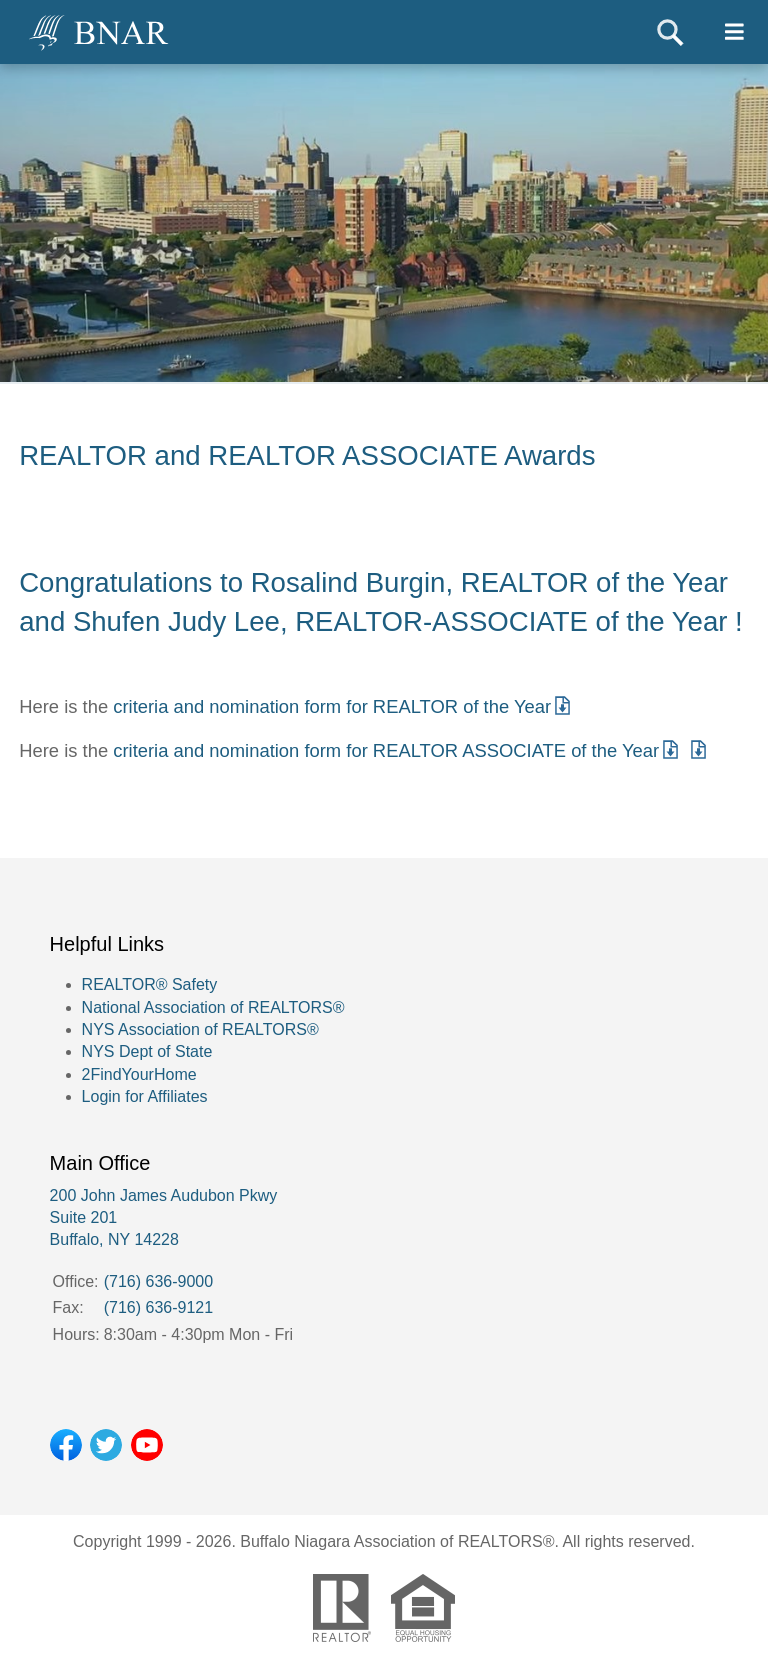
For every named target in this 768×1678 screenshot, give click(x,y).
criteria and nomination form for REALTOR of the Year (332, 706)
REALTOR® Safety (150, 984)
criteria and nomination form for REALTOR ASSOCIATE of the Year (386, 750)
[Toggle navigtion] (734, 32)
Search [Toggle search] (670, 32)
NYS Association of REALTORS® (200, 1029)
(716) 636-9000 (158, 1281)
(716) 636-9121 (158, 1307)
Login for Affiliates (145, 1096)
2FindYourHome (139, 1074)
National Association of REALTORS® (213, 1007)
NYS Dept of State (147, 1051)
